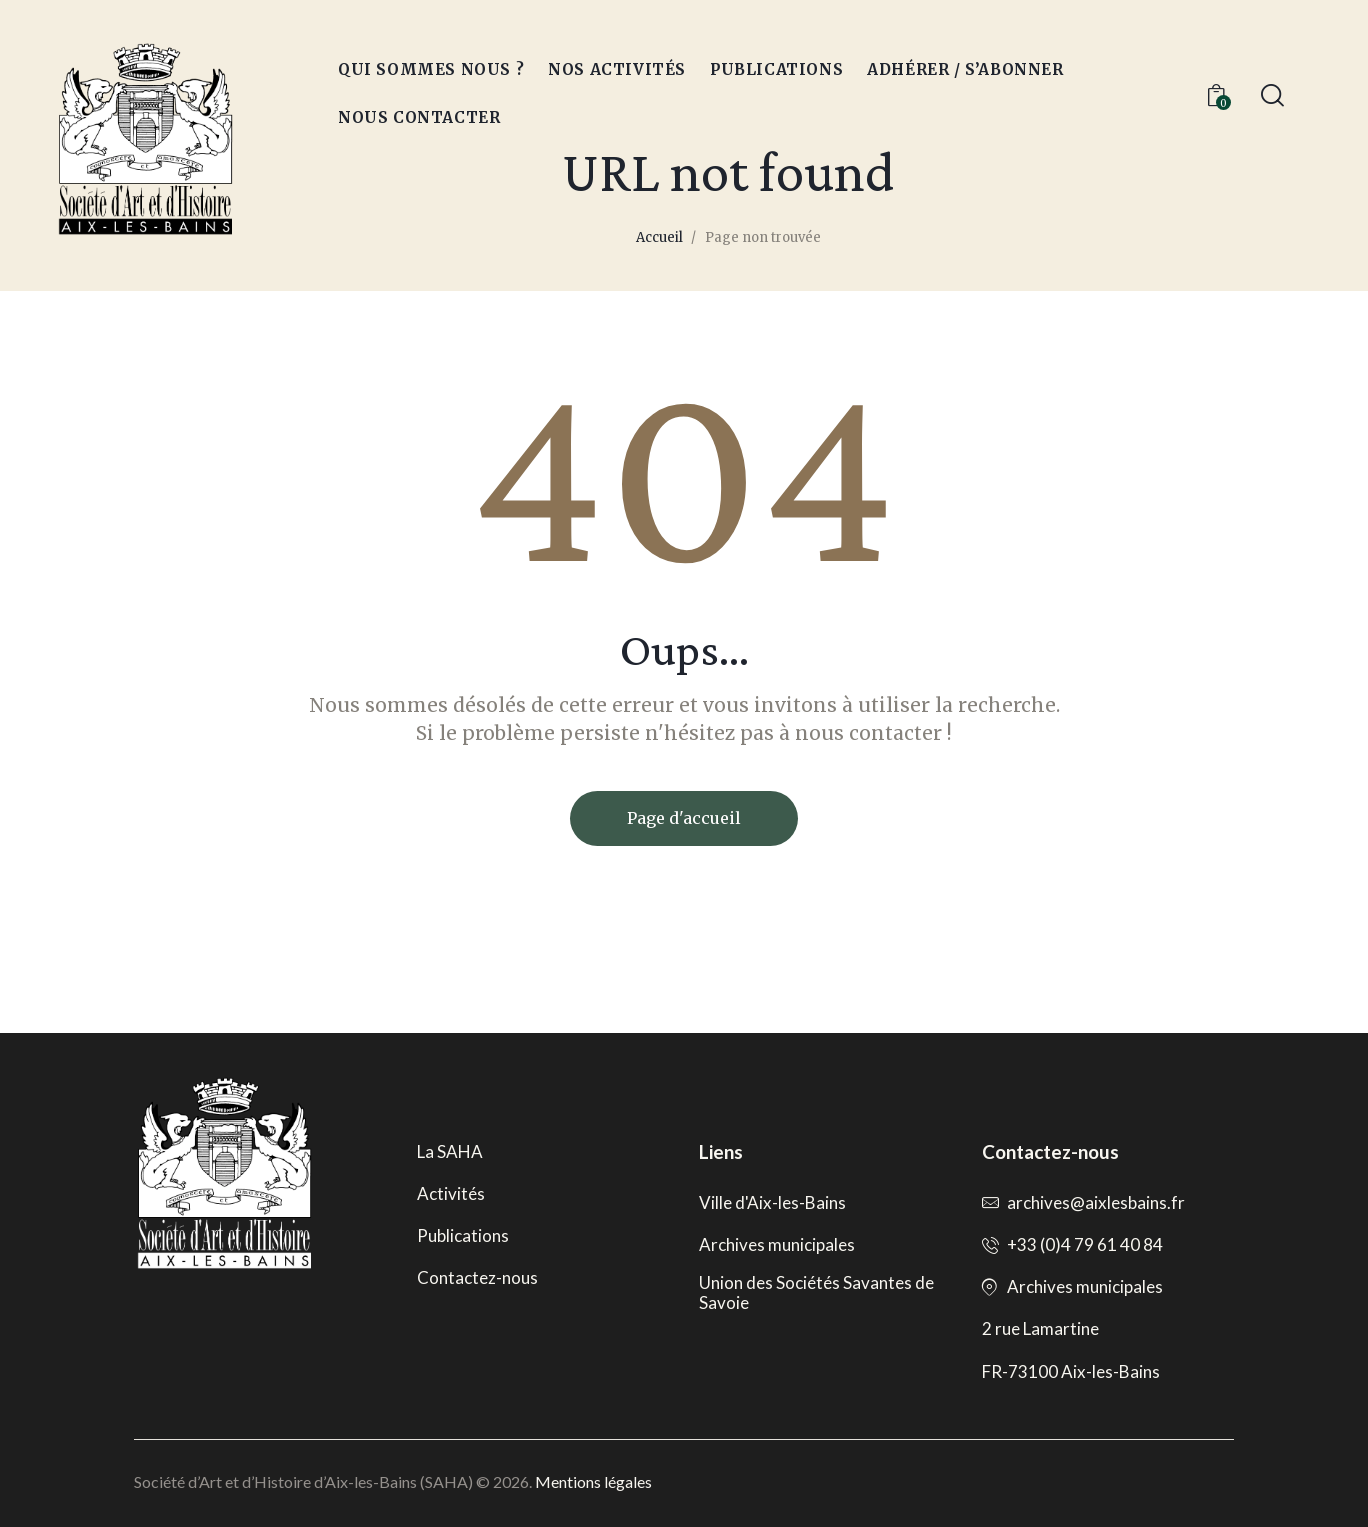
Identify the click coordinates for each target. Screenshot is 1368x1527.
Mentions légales (593, 1481)
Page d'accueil (684, 818)
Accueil (659, 237)
